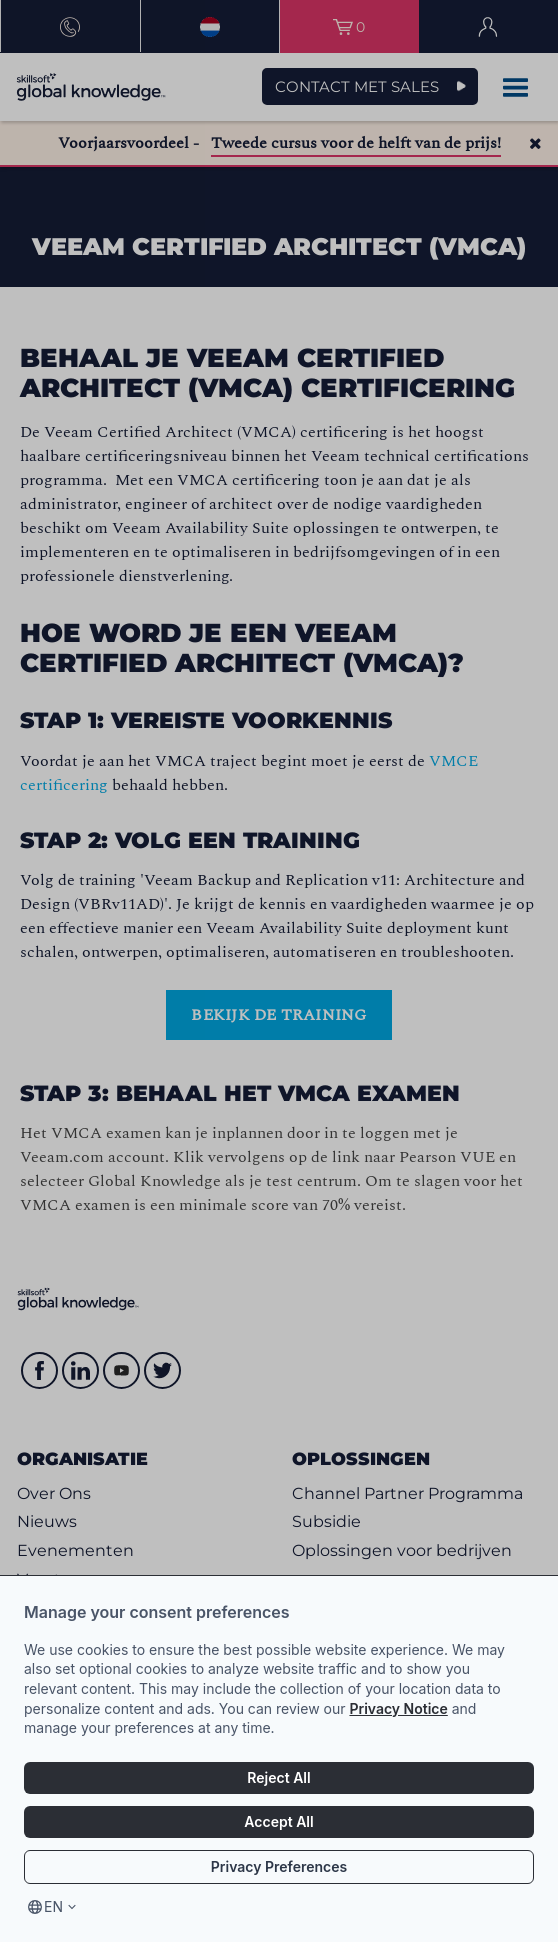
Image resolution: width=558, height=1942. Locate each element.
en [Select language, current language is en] (53, 1906)
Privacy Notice (398, 1708)
